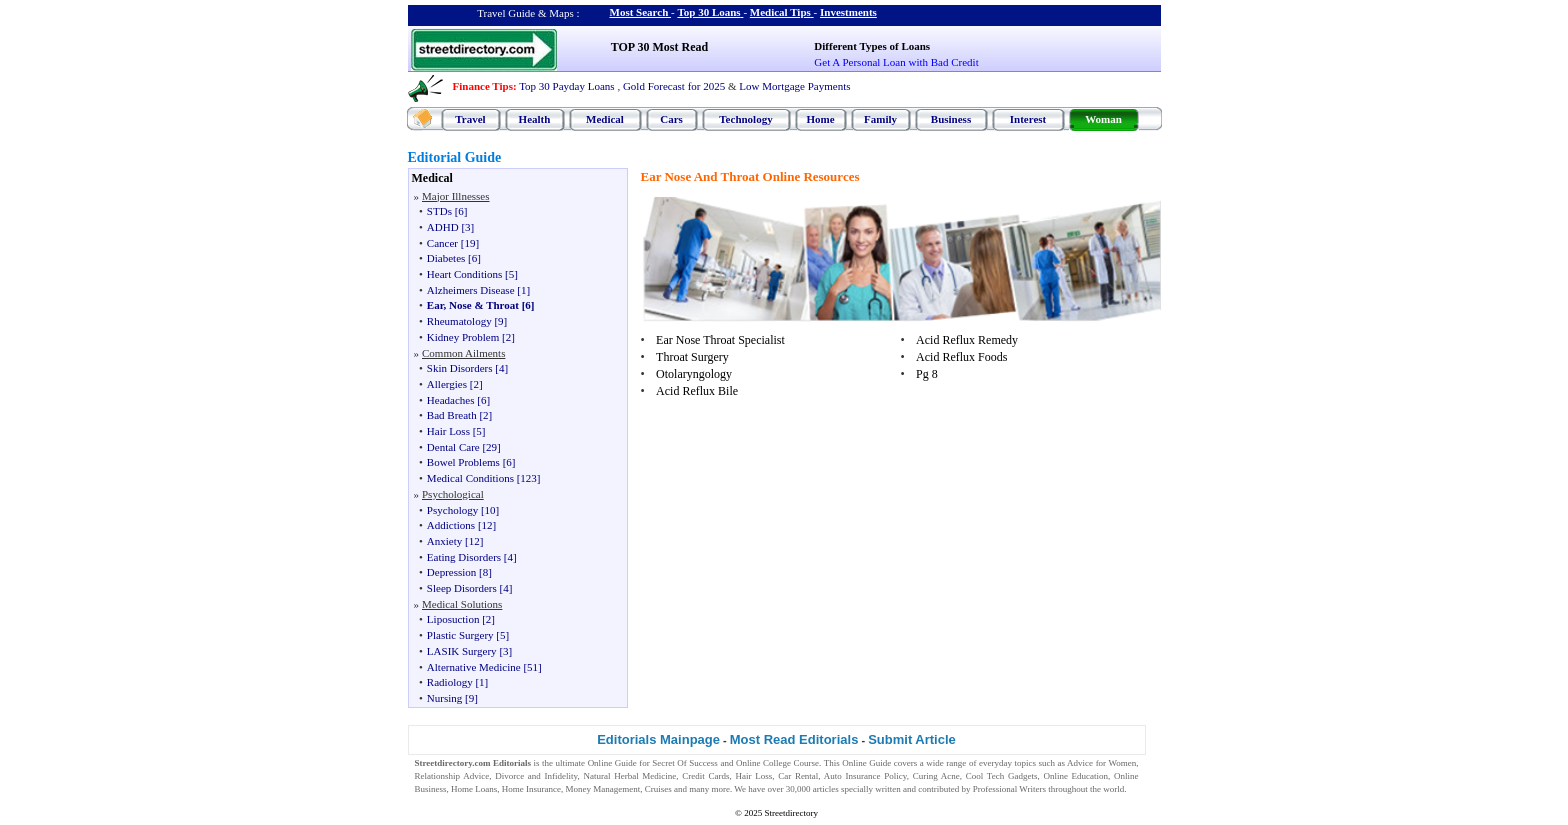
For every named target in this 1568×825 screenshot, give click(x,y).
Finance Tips (483, 86)
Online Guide (612, 763)
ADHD (443, 227)
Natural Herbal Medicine (629, 776)
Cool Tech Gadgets (1002, 776)
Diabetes (446, 258)
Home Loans (474, 789)
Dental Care (453, 447)
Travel (470, 119)
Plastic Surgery (460, 635)
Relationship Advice (452, 776)
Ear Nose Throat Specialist (720, 340)
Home (820, 119)
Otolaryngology (694, 374)
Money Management (603, 789)
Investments (848, 12)
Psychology (452, 510)
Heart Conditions (464, 274)
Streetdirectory (790, 813)
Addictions (451, 525)
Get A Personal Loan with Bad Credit (896, 62)
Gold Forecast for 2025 (674, 86)
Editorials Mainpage (658, 739)
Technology (745, 119)
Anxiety (444, 541)
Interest (1028, 119)
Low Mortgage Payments (794, 86)
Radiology (450, 682)
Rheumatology (459, 321)
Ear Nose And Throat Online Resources (750, 176)
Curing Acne (936, 776)
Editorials (512, 763)
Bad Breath (452, 415)
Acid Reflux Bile (697, 391)
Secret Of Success (685, 763)
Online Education (1075, 776)
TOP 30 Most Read (659, 47)
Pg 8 (927, 374)
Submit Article (912, 739)
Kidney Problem (463, 337)
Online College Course (777, 763)
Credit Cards (705, 776)
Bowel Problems (463, 462)
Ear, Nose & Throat (473, 305)
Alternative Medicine (474, 667)
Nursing (444, 698)
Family (880, 119)
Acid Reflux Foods (961, 357)
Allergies (447, 384)
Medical (605, 119)
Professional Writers (1009, 789)
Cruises (658, 789)
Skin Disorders (460, 368)
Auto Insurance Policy (865, 776)
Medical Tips (780, 12)
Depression (452, 572)
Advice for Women (1101, 763)
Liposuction (453, 619)
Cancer (442, 243)
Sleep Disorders (462, 588)
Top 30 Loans (708, 12)
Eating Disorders (464, 557)
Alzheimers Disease (471, 290)
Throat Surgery (692, 357)
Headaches (451, 400)
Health (535, 119)
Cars (671, 119)
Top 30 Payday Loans (566, 86)
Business (951, 119)
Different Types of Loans (872, 46)
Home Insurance (531, 789)
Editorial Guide (455, 157)
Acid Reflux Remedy (967, 340)
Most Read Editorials (794, 739)
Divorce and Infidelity (536, 776)
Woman (1103, 119)
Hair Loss (448, 431)
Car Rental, (799, 776)
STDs (439, 211)
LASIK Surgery (462, 651)
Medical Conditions (470, 478)
